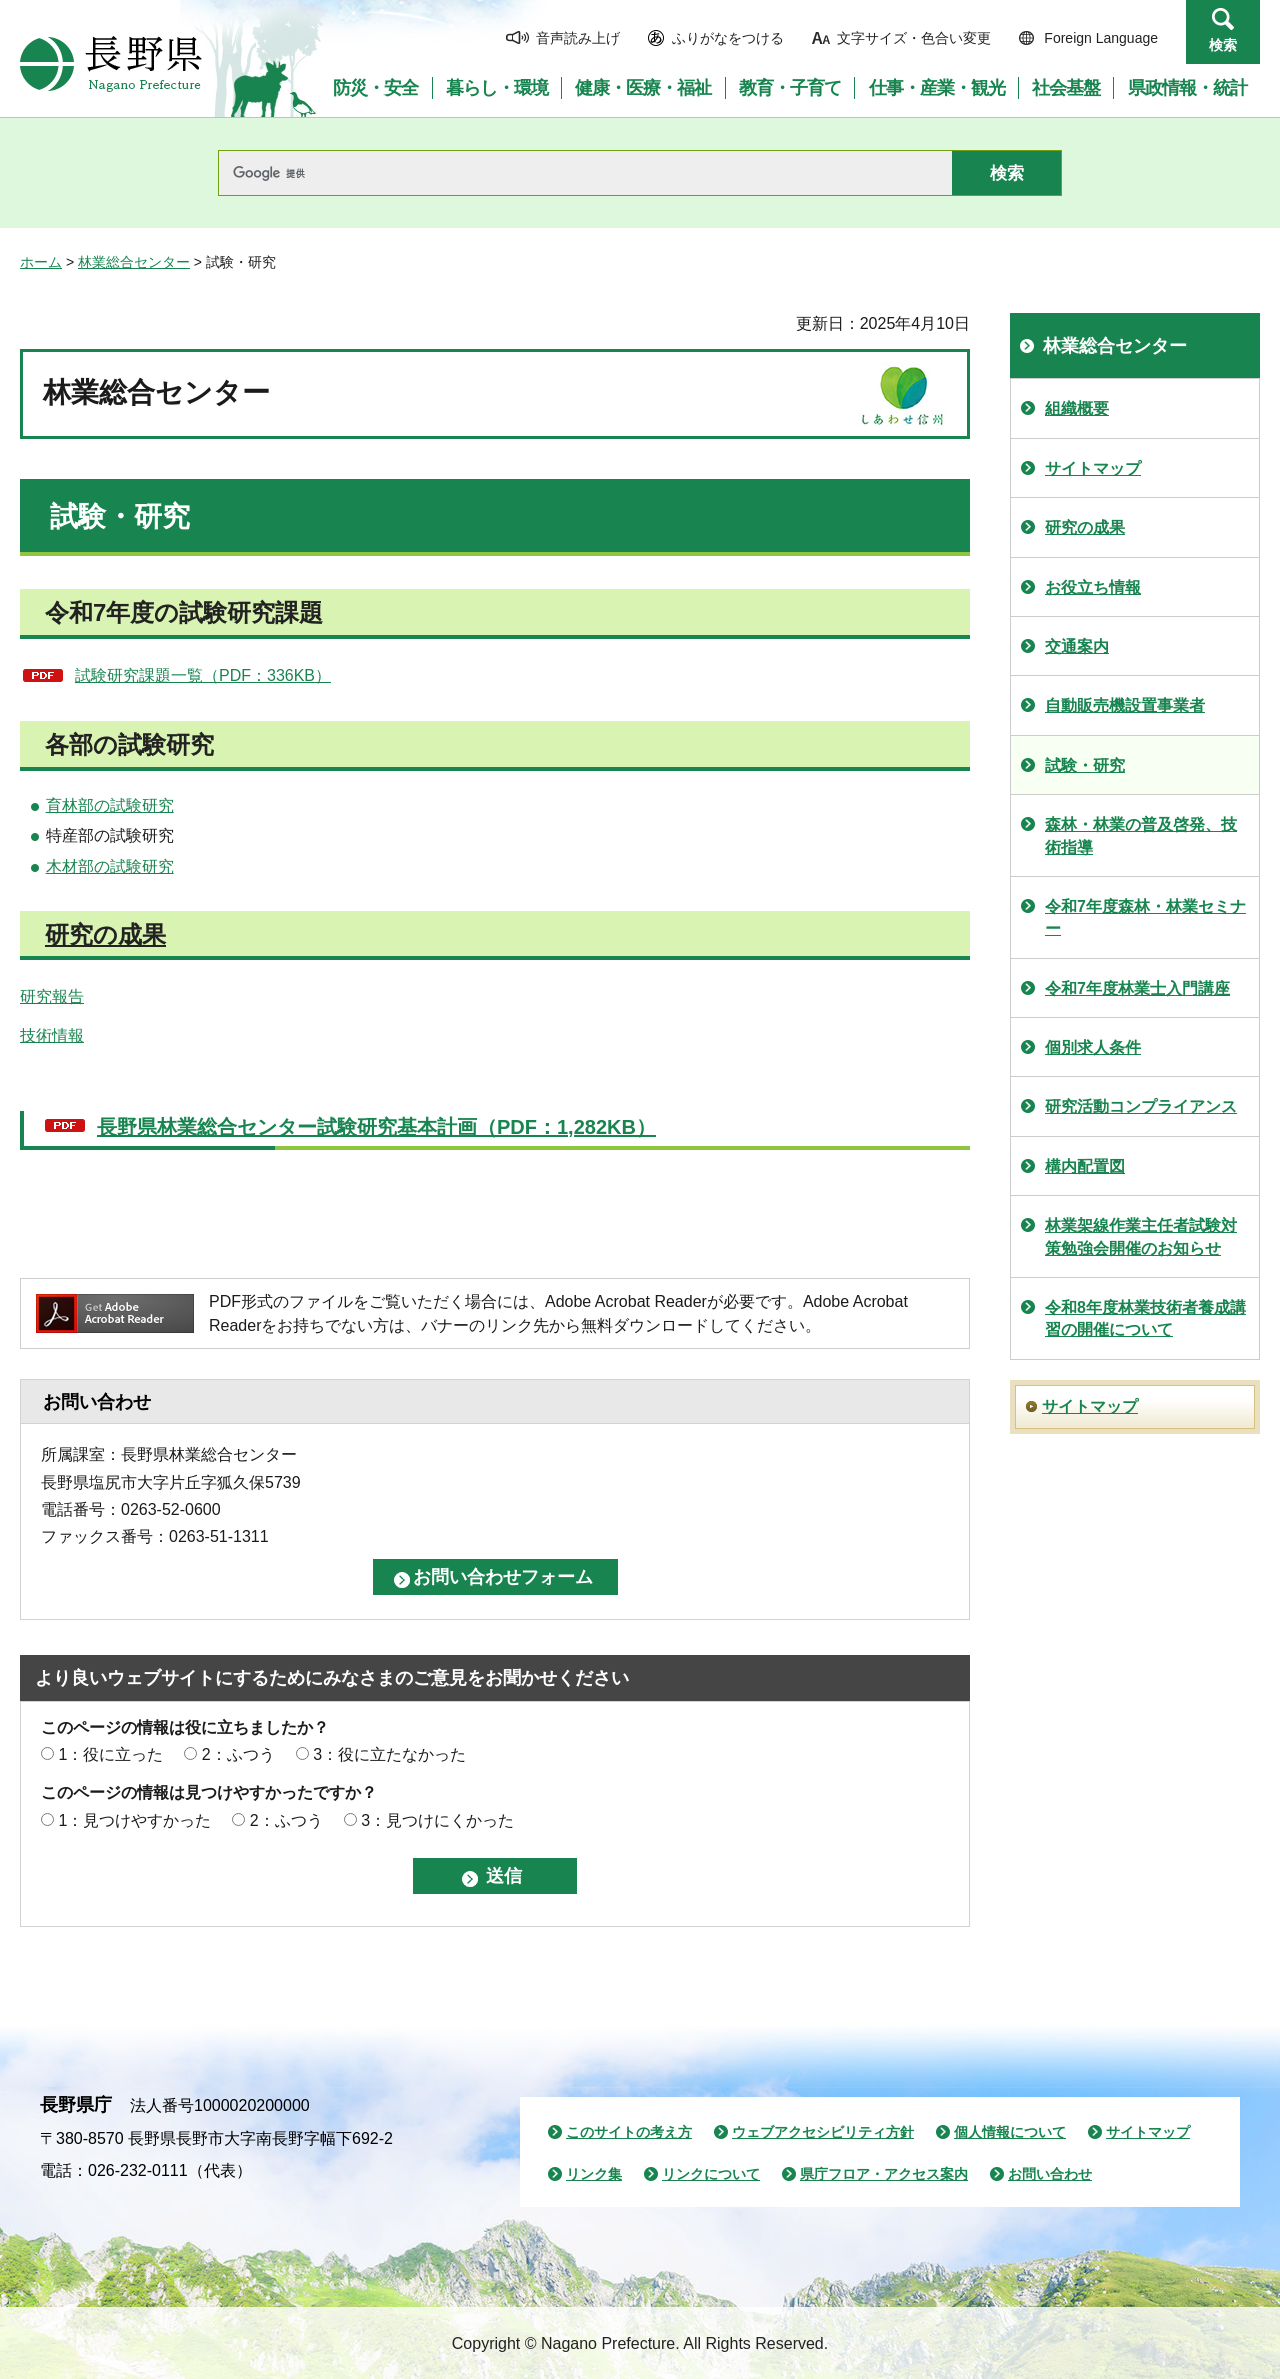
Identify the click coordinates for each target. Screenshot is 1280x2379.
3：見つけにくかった (437, 1820)
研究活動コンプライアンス (1141, 1106)
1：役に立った (110, 1754)
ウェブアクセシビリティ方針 (823, 2132)
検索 (1223, 45)
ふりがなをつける (728, 38)
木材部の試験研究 (110, 866)
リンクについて (711, 2174)
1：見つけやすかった (134, 1820)
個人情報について (1010, 2132)
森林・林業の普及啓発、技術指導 (1141, 835)
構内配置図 (1085, 1166)
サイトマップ (1093, 468)
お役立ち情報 (1093, 587)
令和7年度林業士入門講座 (1137, 988)
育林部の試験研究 (110, 805)
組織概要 (1077, 408)
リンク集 (594, 2174)
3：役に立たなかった (389, 1754)
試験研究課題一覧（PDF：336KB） (203, 675)
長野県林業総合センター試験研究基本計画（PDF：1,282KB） (376, 1127)
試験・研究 (1085, 765)
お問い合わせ (1050, 2174)
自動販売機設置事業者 (1125, 705)
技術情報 (52, 1035)
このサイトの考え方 (629, 2132)
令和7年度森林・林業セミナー (1145, 917)
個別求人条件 (1093, 1047)
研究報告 (52, 996)
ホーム (41, 262)
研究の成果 (105, 934)
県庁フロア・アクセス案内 (884, 2174)
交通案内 (1077, 646)
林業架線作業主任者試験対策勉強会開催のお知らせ (1141, 1236)
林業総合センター (134, 262)
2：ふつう (238, 1754)
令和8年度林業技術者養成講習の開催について (1145, 1318)
